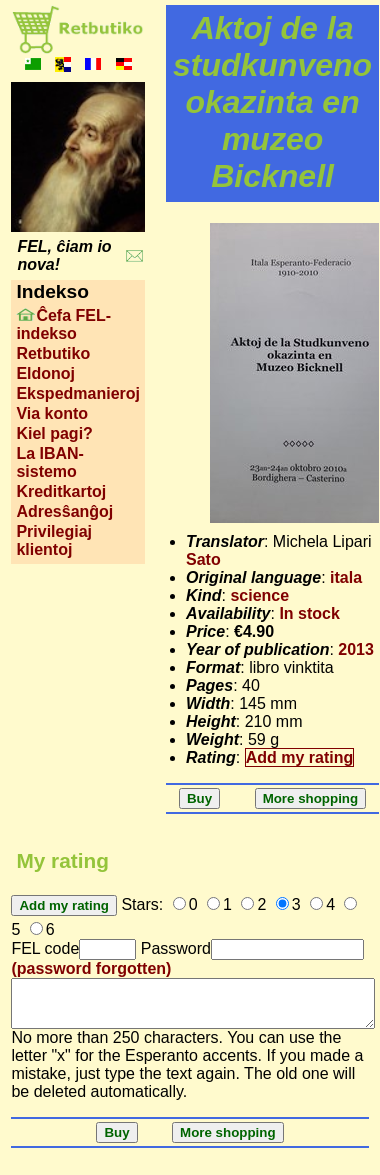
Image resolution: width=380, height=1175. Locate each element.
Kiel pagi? (54, 433)
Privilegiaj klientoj (54, 540)
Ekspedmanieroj (78, 393)
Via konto (52, 413)
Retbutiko (53, 353)
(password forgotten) (91, 968)
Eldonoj (45, 373)
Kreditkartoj (61, 491)
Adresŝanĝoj (64, 511)
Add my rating (300, 757)
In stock (309, 613)
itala (346, 577)
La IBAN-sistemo (50, 462)
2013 (356, 649)
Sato (203, 559)
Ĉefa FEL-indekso (63, 324)
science (259, 595)
